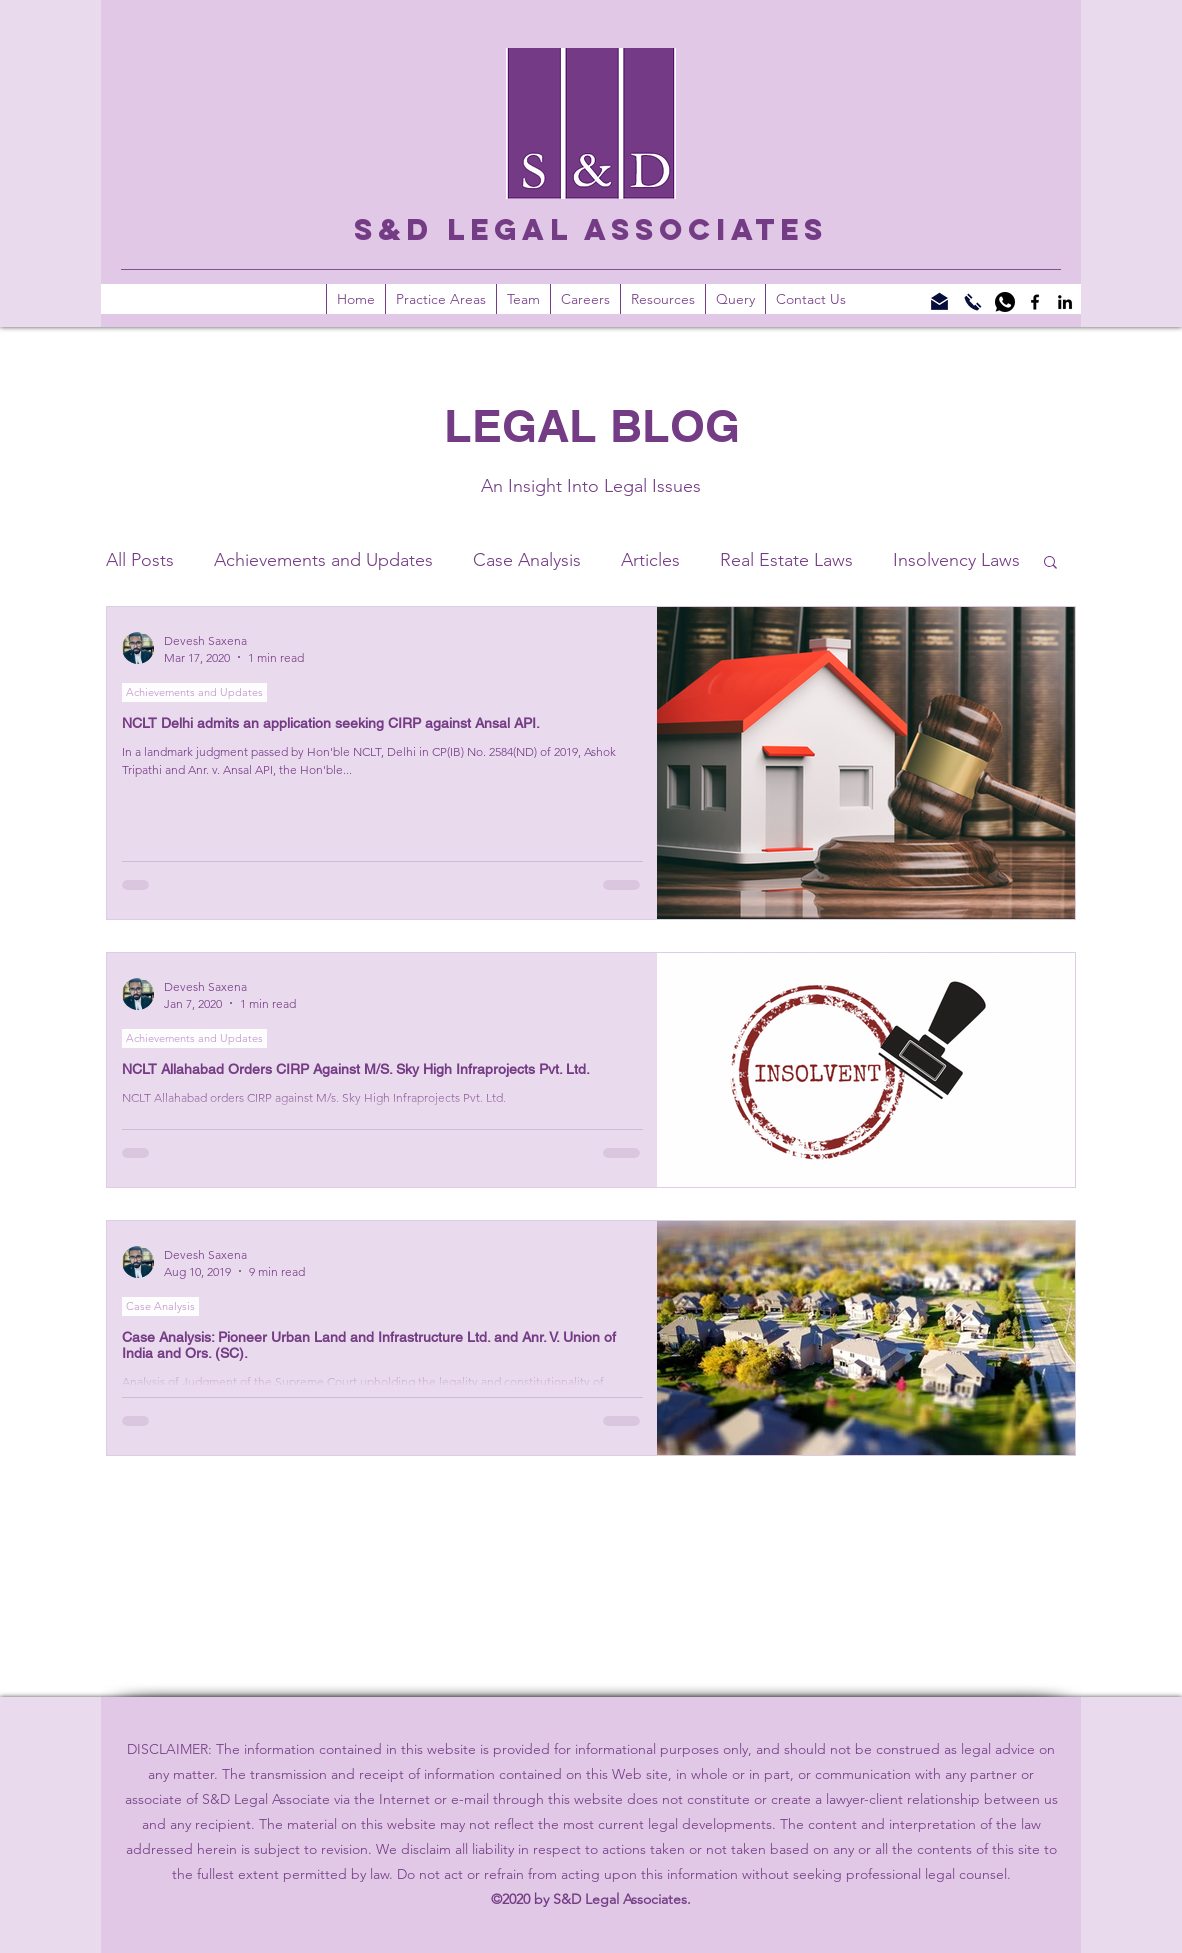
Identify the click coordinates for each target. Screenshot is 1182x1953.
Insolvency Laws (956, 560)
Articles (650, 560)
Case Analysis (527, 560)
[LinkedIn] (1065, 302)
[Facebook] (1035, 302)
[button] (662, 299)
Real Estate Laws (786, 560)
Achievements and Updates (323, 560)
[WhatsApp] (1005, 302)
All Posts (140, 560)
